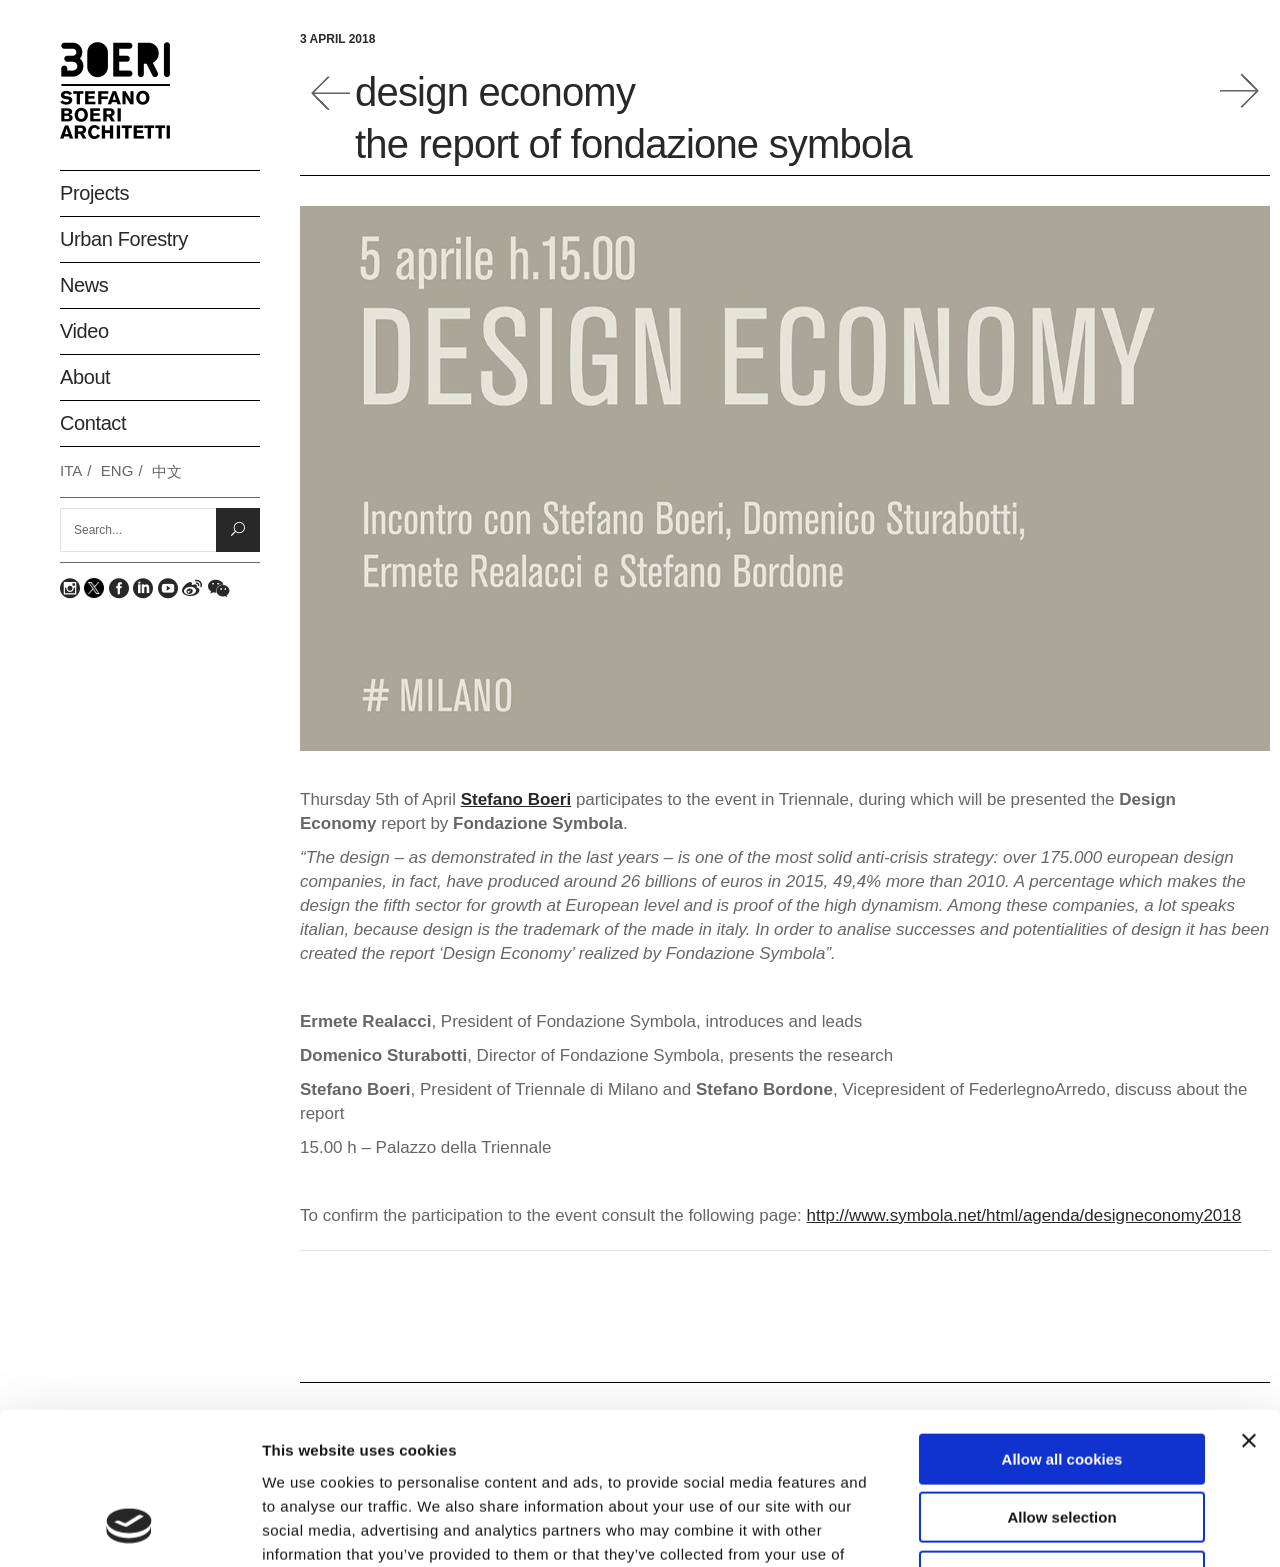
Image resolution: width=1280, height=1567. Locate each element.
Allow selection (1061, 1381)
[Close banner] (1249, 1304)
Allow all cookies (1062, 1322)
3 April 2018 (337, 39)
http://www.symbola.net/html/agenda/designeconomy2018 (1024, 1215)
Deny (1062, 1439)
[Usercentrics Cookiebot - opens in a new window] (129, 1528)
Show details (1049, 1527)
